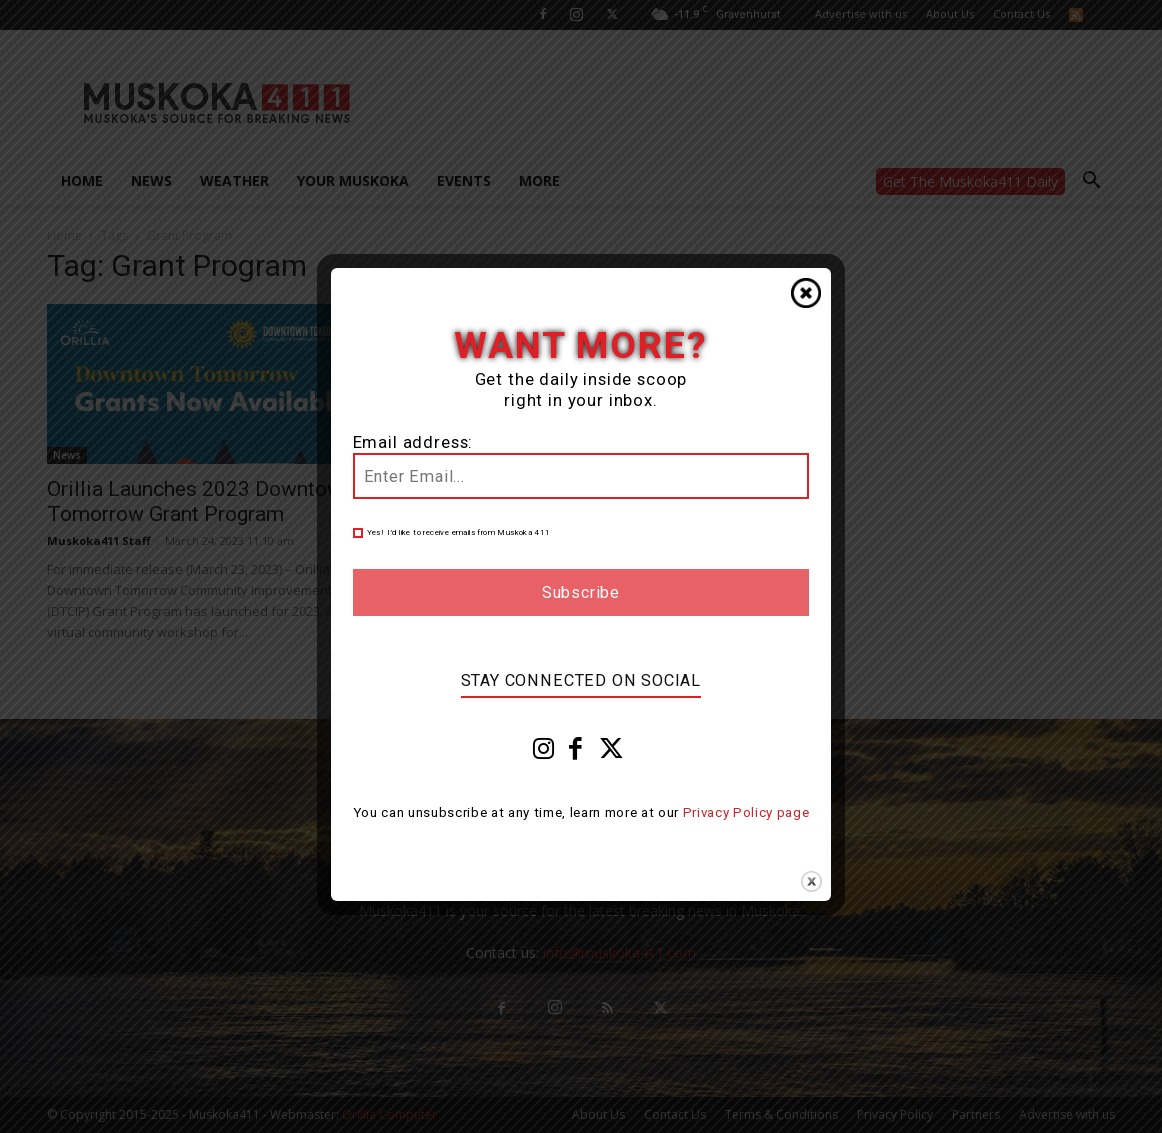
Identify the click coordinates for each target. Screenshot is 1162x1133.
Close (806, 293)
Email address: (413, 442)
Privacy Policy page (746, 812)
